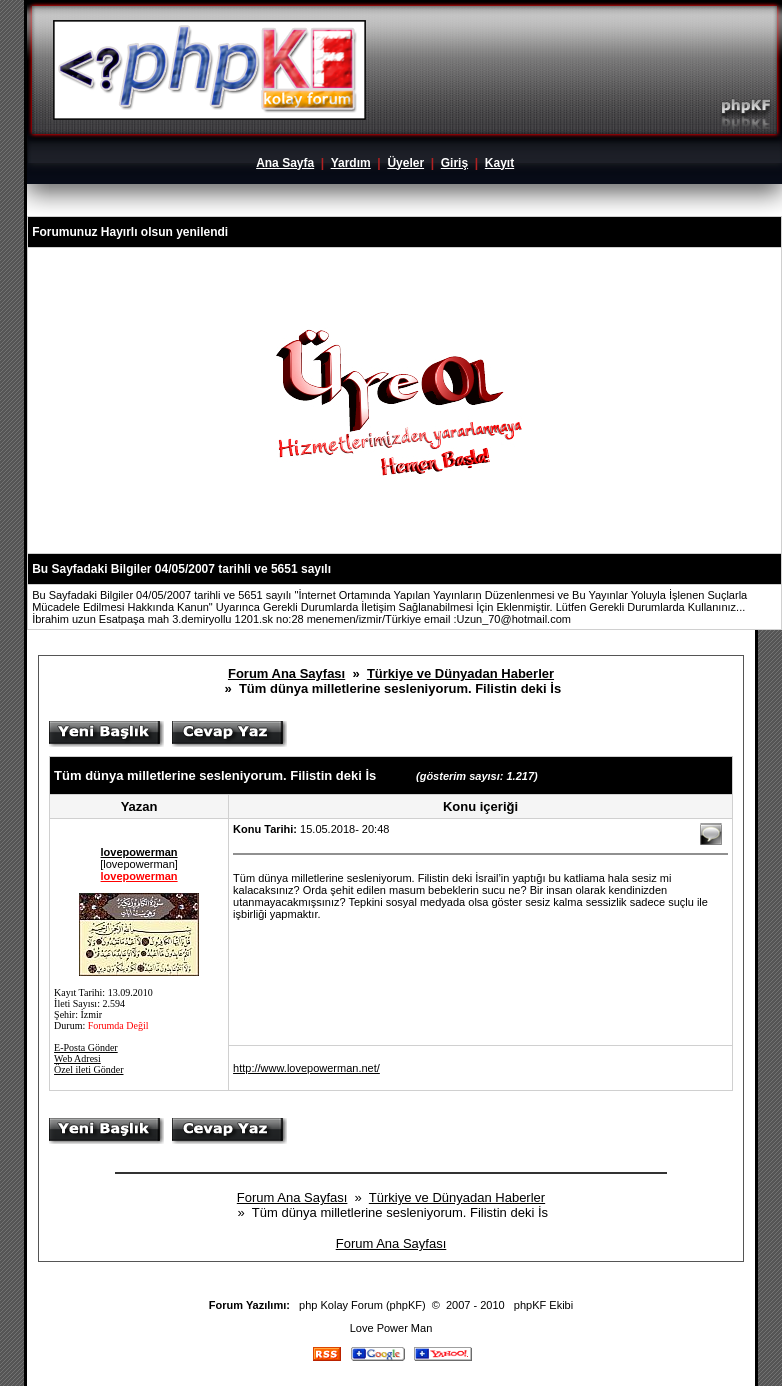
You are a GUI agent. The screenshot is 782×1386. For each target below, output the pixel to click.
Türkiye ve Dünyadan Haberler (460, 673)
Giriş (454, 163)
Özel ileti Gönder (88, 1069)
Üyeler (405, 163)
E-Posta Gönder (86, 1047)
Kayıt (499, 163)
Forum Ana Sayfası (286, 673)
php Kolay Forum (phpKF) (362, 1305)
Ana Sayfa (285, 163)
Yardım (351, 163)
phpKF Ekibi (543, 1305)
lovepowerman (139, 852)
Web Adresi (77, 1058)
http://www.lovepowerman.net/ (306, 1068)
